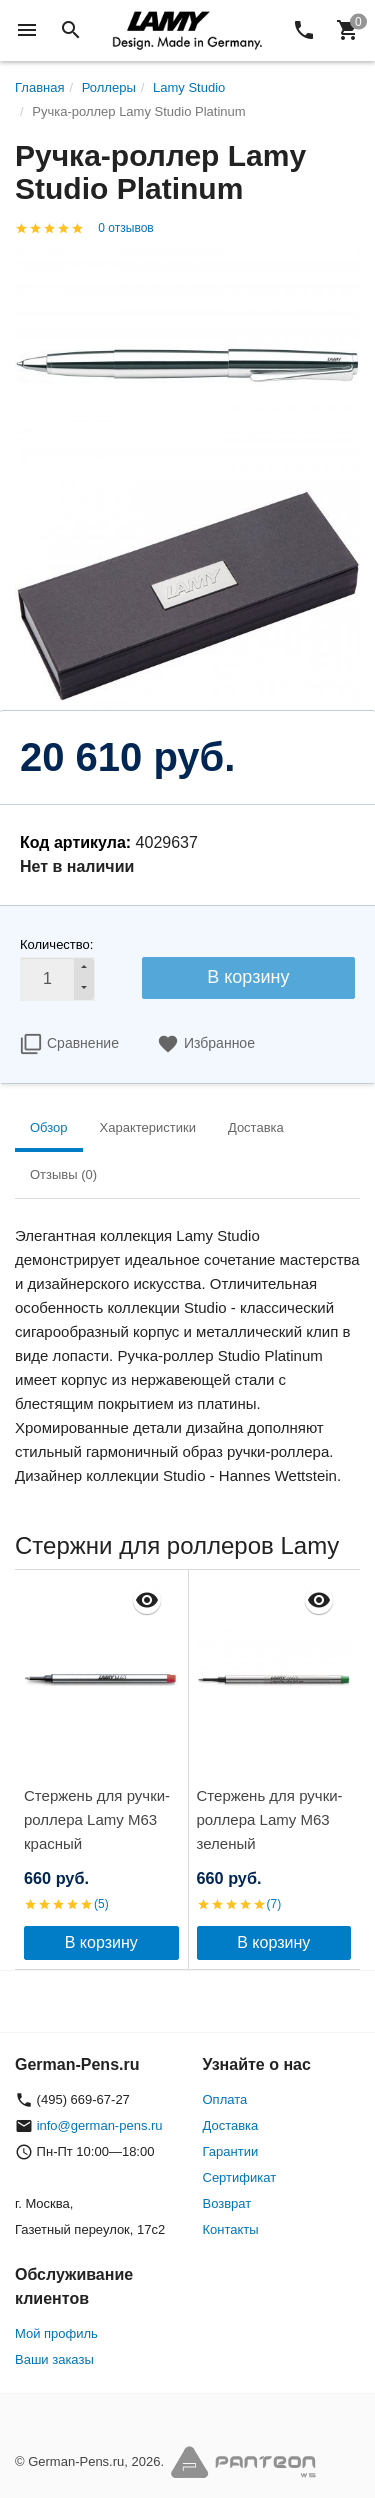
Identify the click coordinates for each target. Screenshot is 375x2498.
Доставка (231, 2125)
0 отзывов (125, 228)
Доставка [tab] (256, 1127)
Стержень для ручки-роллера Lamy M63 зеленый (270, 1819)
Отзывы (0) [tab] (63, 1174)
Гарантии (231, 2151)
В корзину (248, 977)
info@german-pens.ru (100, 2125)
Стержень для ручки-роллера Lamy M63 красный (97, 1819)
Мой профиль (56, 2333)
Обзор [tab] (49, 1127)
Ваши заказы (54, 2359)
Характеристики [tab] (148, 1127)
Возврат (227, 2203)
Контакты (231, 2229)
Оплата (225, 2099)
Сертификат (240, 2177)
